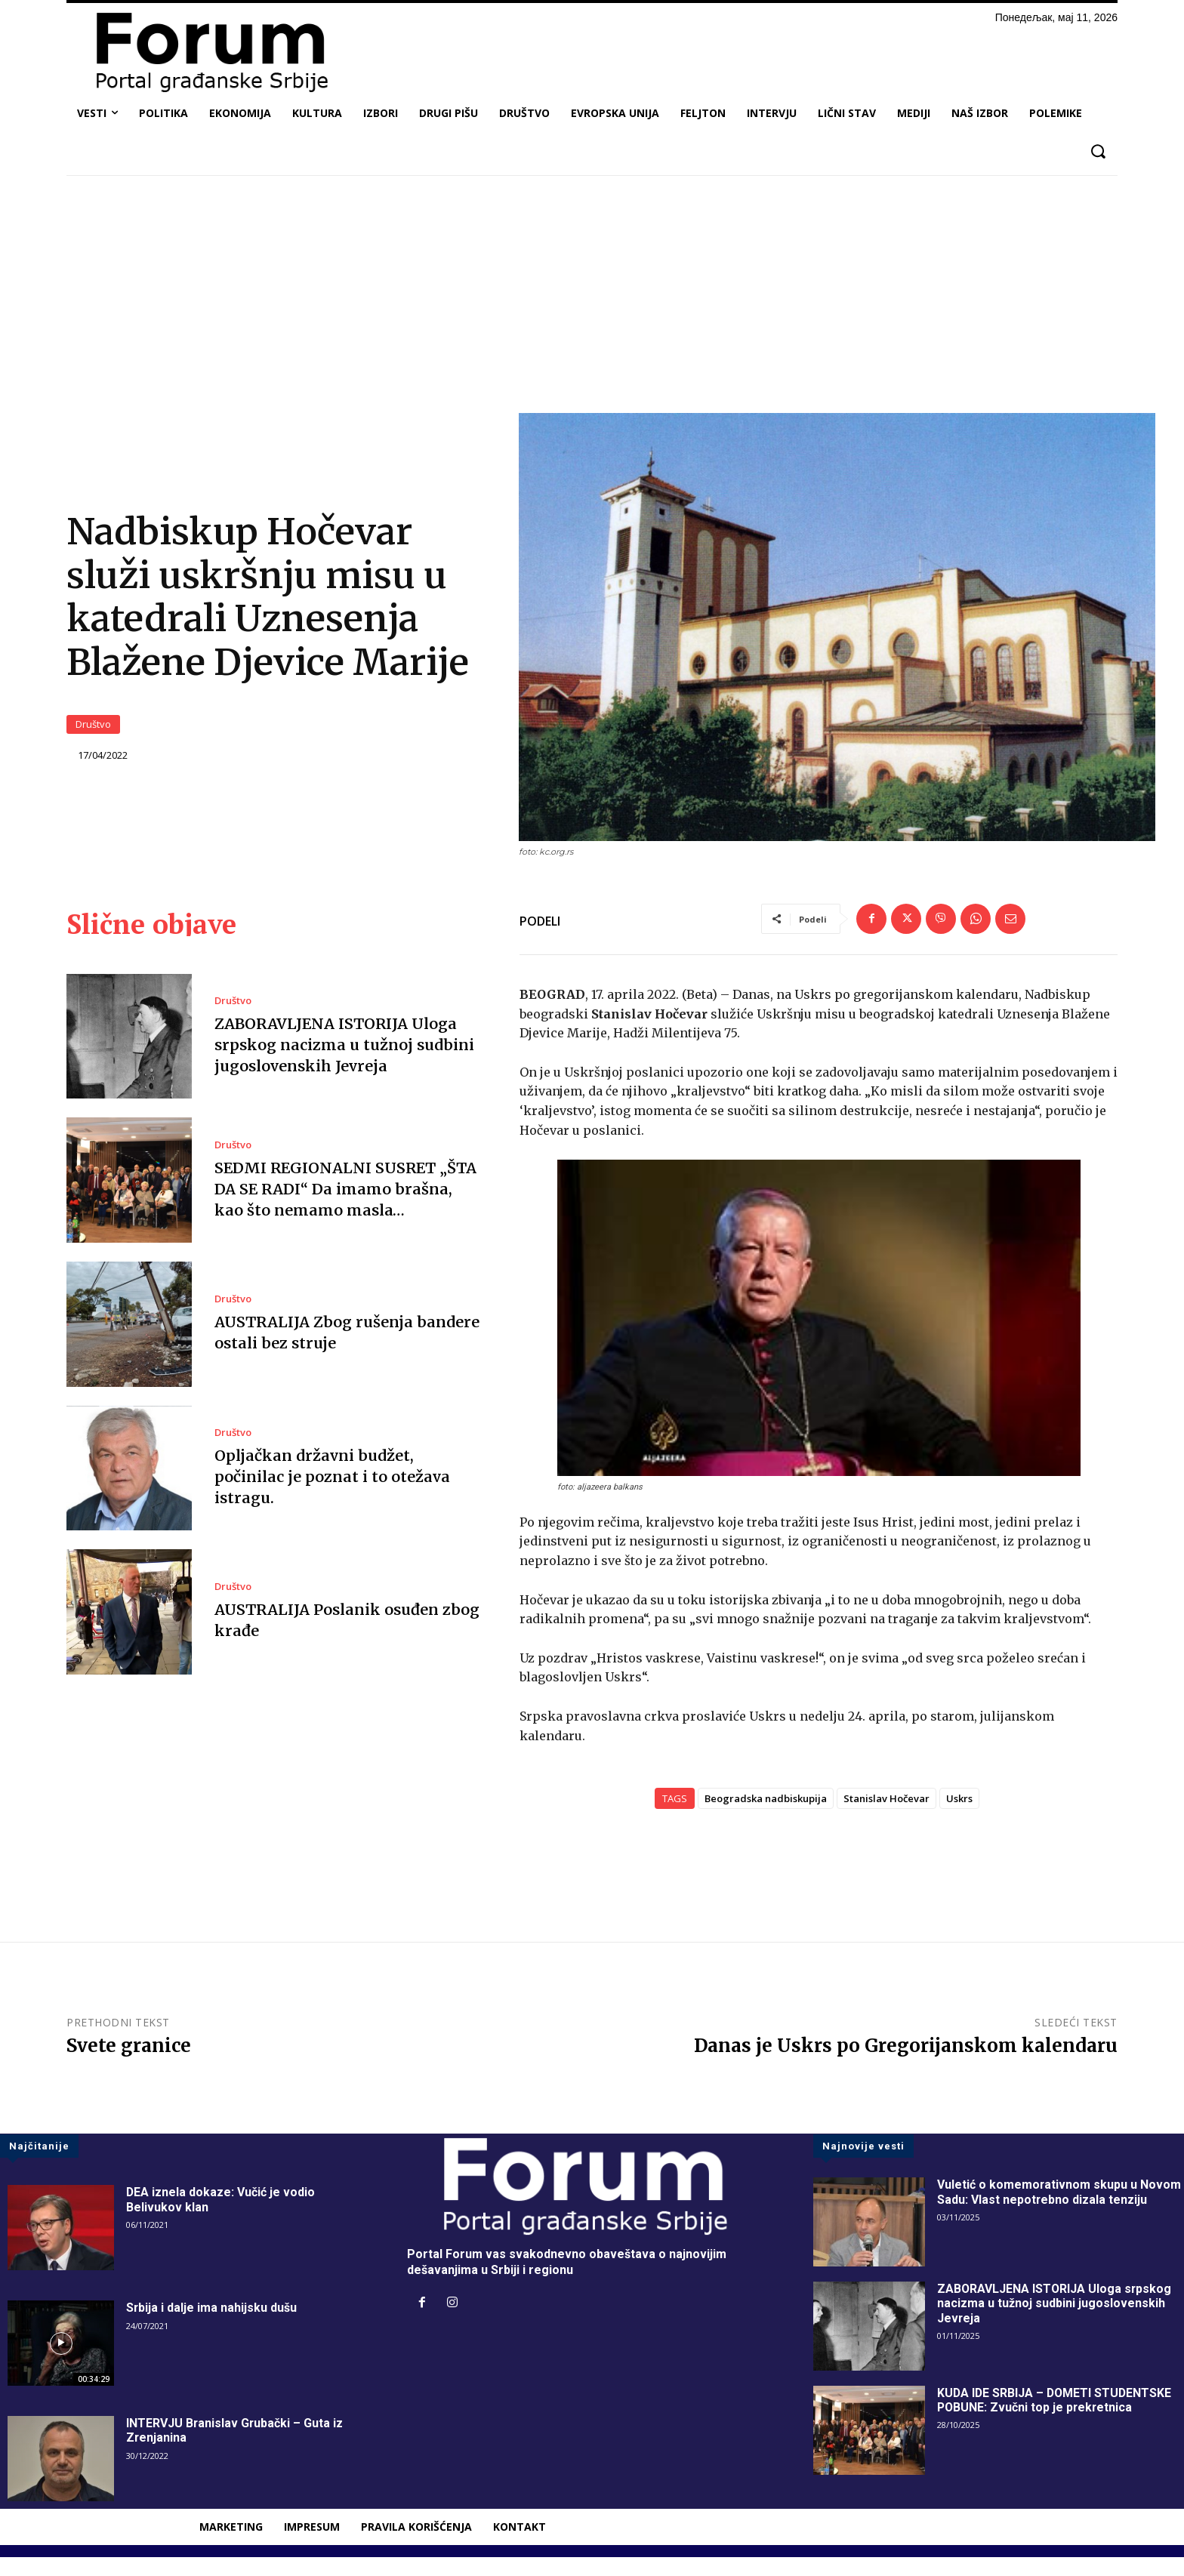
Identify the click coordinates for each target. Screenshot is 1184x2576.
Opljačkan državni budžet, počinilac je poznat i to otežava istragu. (331, 1494)
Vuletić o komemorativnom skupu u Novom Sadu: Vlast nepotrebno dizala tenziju (1059, 2210)
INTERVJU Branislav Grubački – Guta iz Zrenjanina (235, 2449)
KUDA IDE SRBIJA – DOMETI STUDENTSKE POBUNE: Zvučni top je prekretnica (1056, 2418)
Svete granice (128, 2063)
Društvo (93, 734)
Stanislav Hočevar (886, 1816)
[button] (1098, 151)
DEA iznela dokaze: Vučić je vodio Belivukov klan (221, 2218)
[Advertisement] (592, 299)
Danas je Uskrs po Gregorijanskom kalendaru (906, 2063)
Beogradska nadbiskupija (766, 1816)
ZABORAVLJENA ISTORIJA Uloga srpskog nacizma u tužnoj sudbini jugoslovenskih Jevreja (343, 1062)
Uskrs (959, 1816)
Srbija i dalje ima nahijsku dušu (212, 2326)
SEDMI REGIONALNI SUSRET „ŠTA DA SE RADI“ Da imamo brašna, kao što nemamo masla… (348, 1206)
